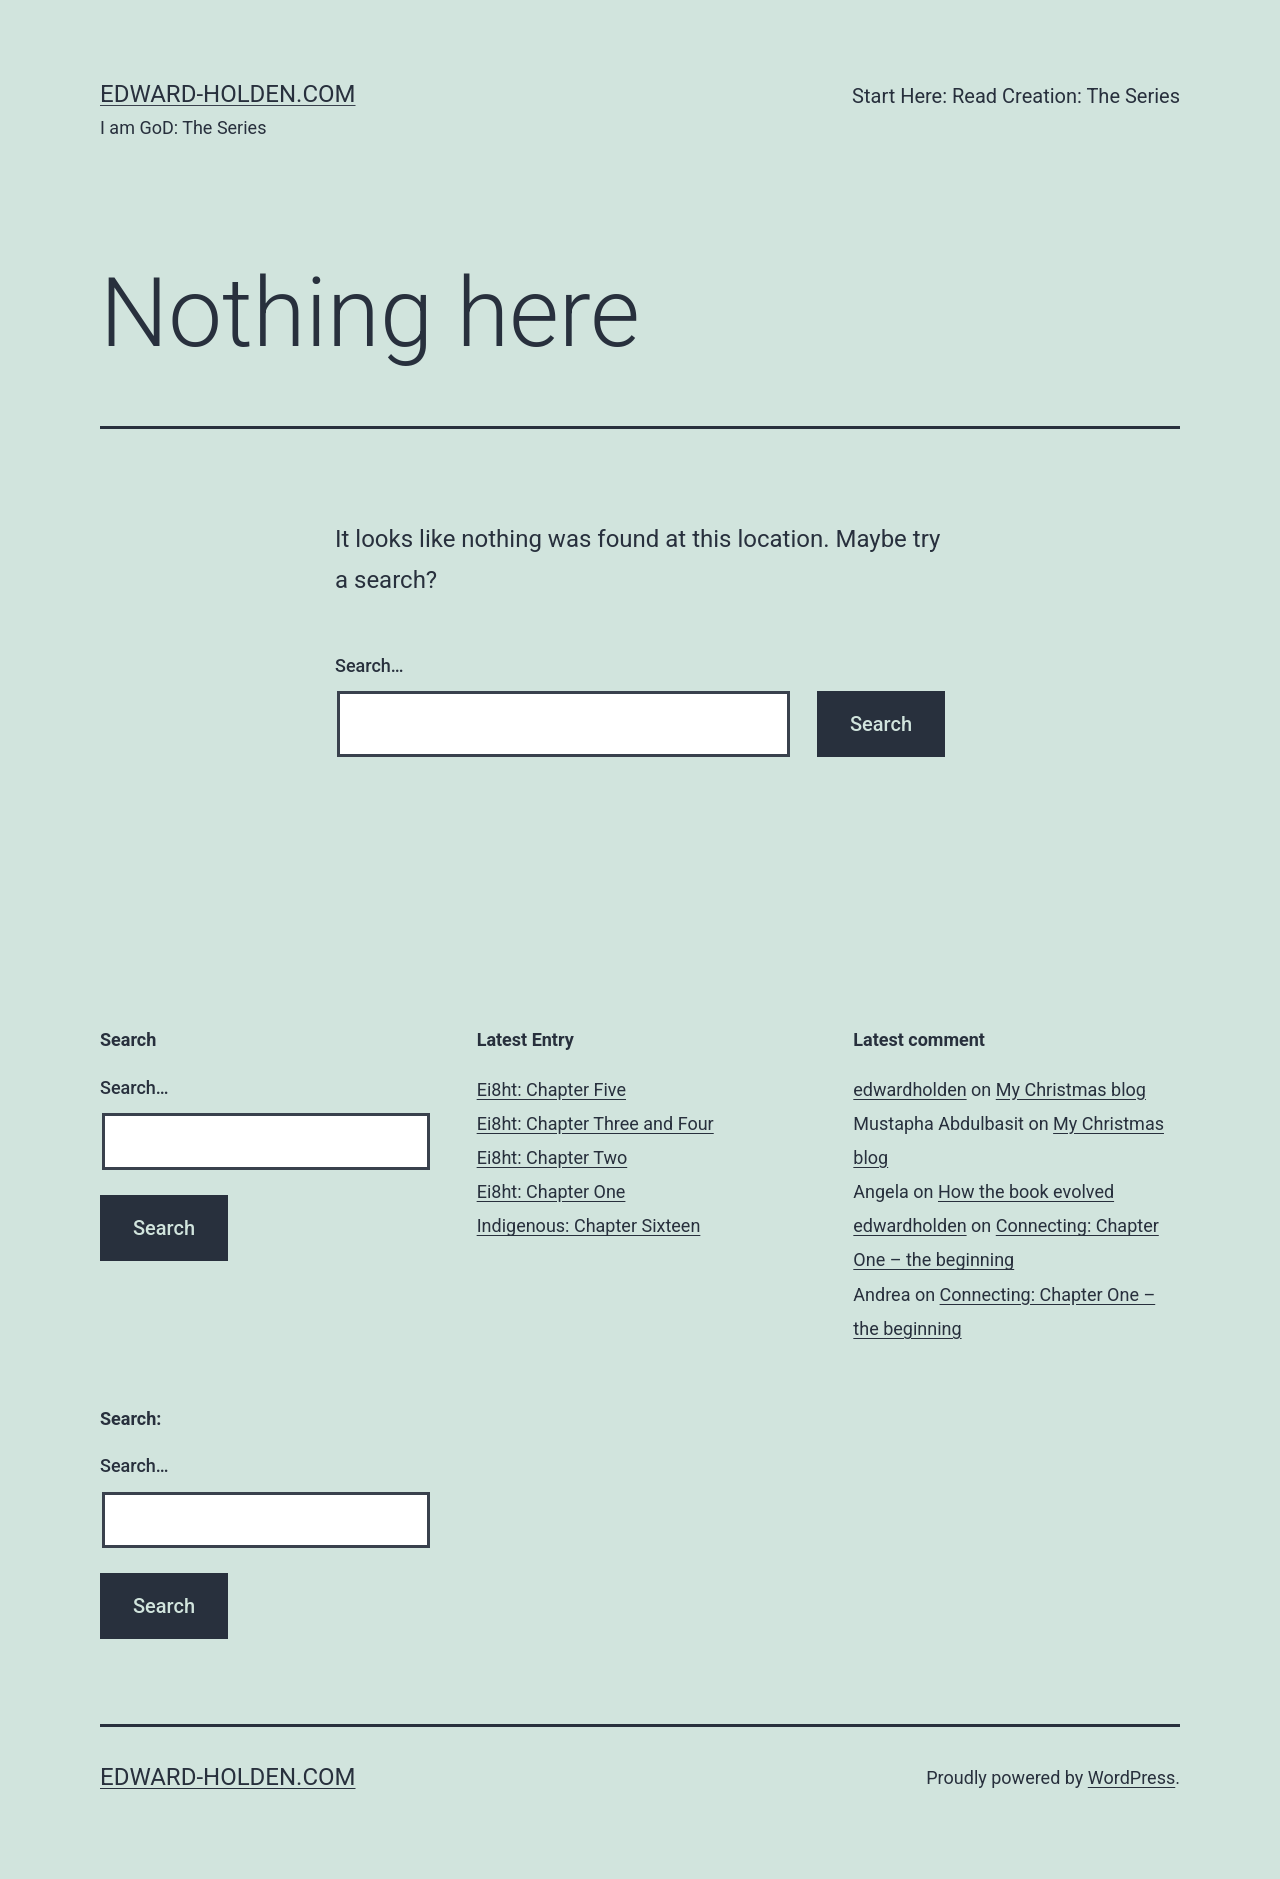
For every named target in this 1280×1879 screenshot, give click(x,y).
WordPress (1131, 1777)
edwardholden (909, 1089)
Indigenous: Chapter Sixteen (589, 1225)
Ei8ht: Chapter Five (551, 1089)
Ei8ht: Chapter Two (552, 1157)
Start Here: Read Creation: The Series (1016, 96)
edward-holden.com (228, 94)
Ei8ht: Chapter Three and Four (595, 1123)
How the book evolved (1026, 1191)
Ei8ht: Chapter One (551, 1191)
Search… (369, 665)
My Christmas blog (1071, 1089)
